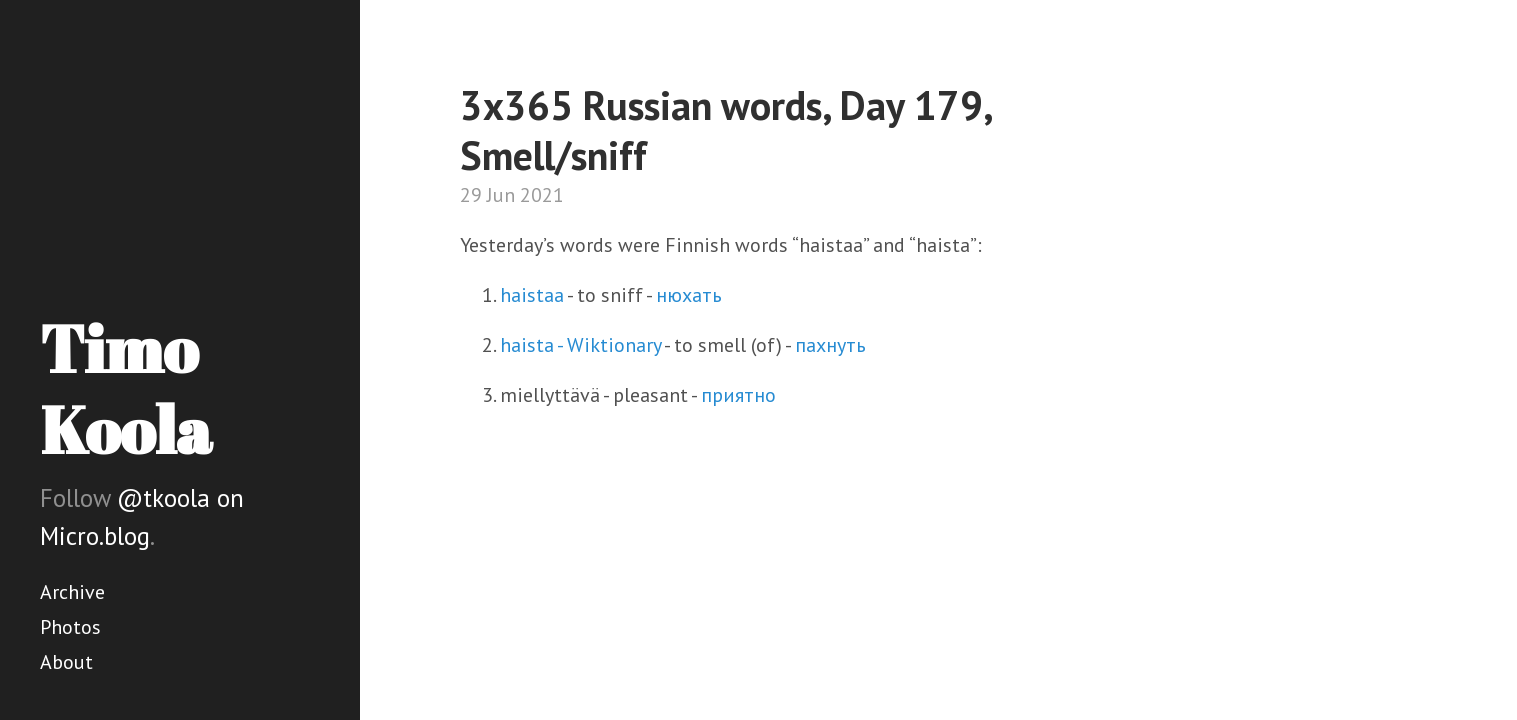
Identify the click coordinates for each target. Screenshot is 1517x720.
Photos (70, 627)
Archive (72, 592)
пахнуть (830, 345)
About (66, 662)
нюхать (689, 295)
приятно (738, 395)
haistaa (532, 295)
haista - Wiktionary (580, 345)
